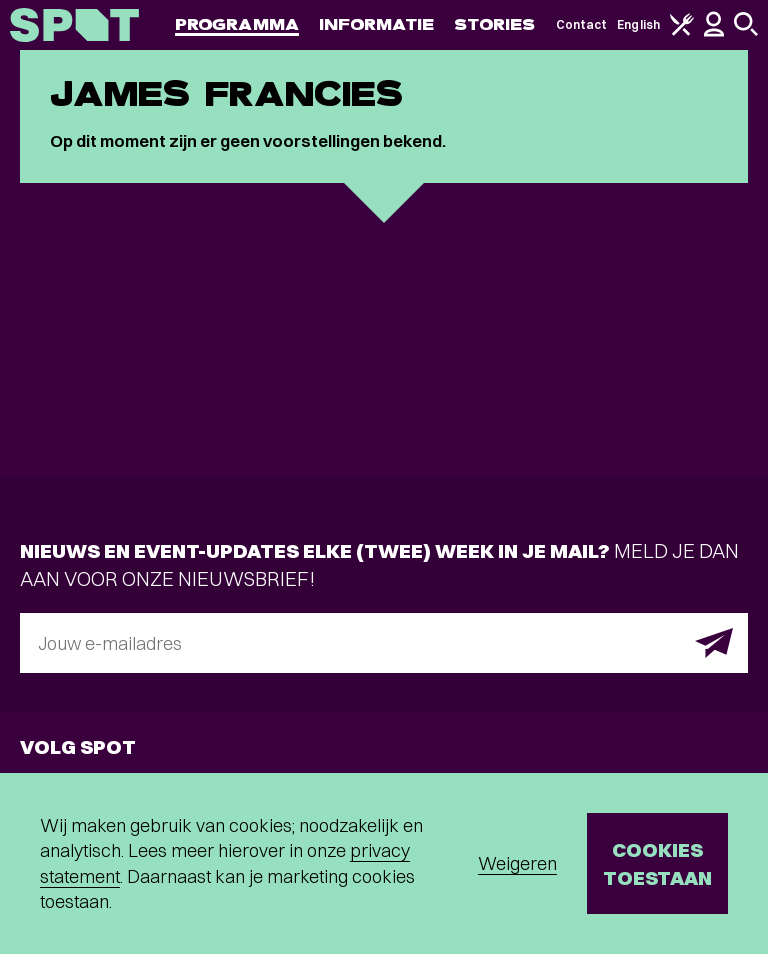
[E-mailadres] (384, 643)
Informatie (376, 24)
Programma (237, 24)
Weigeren (517, 863)
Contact (582, 24)
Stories (495, 24)
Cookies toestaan (657, 863)
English (638, 24)
